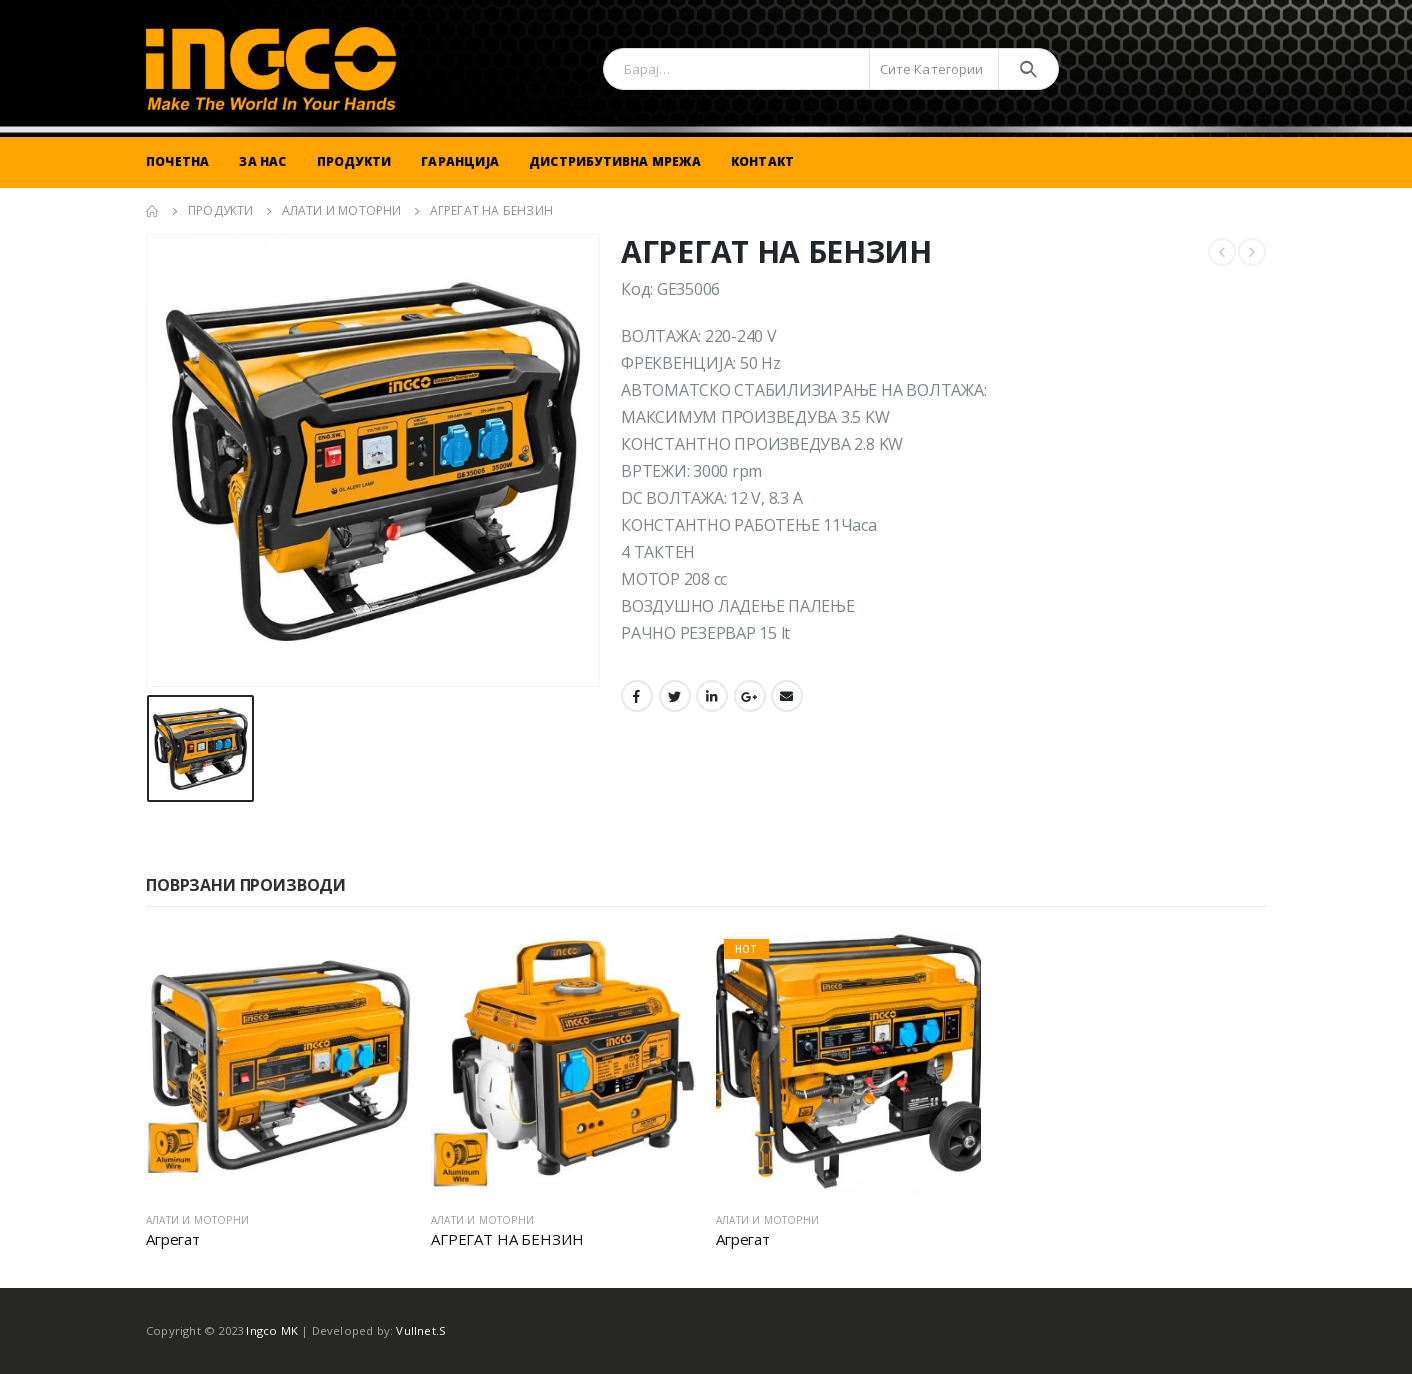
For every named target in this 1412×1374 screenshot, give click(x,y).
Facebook (637, 696)
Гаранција (460, 161)
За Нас (262, 161)
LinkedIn (712, 696)
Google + (750, 696)
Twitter (675, 696)
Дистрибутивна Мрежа (615, 161)
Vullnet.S (421, 1330)
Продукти (354, 161)
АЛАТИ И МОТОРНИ (197, 1220)
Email (787, 696)
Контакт (762, 161)
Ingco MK (272, 1330)
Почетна (177, 161)
